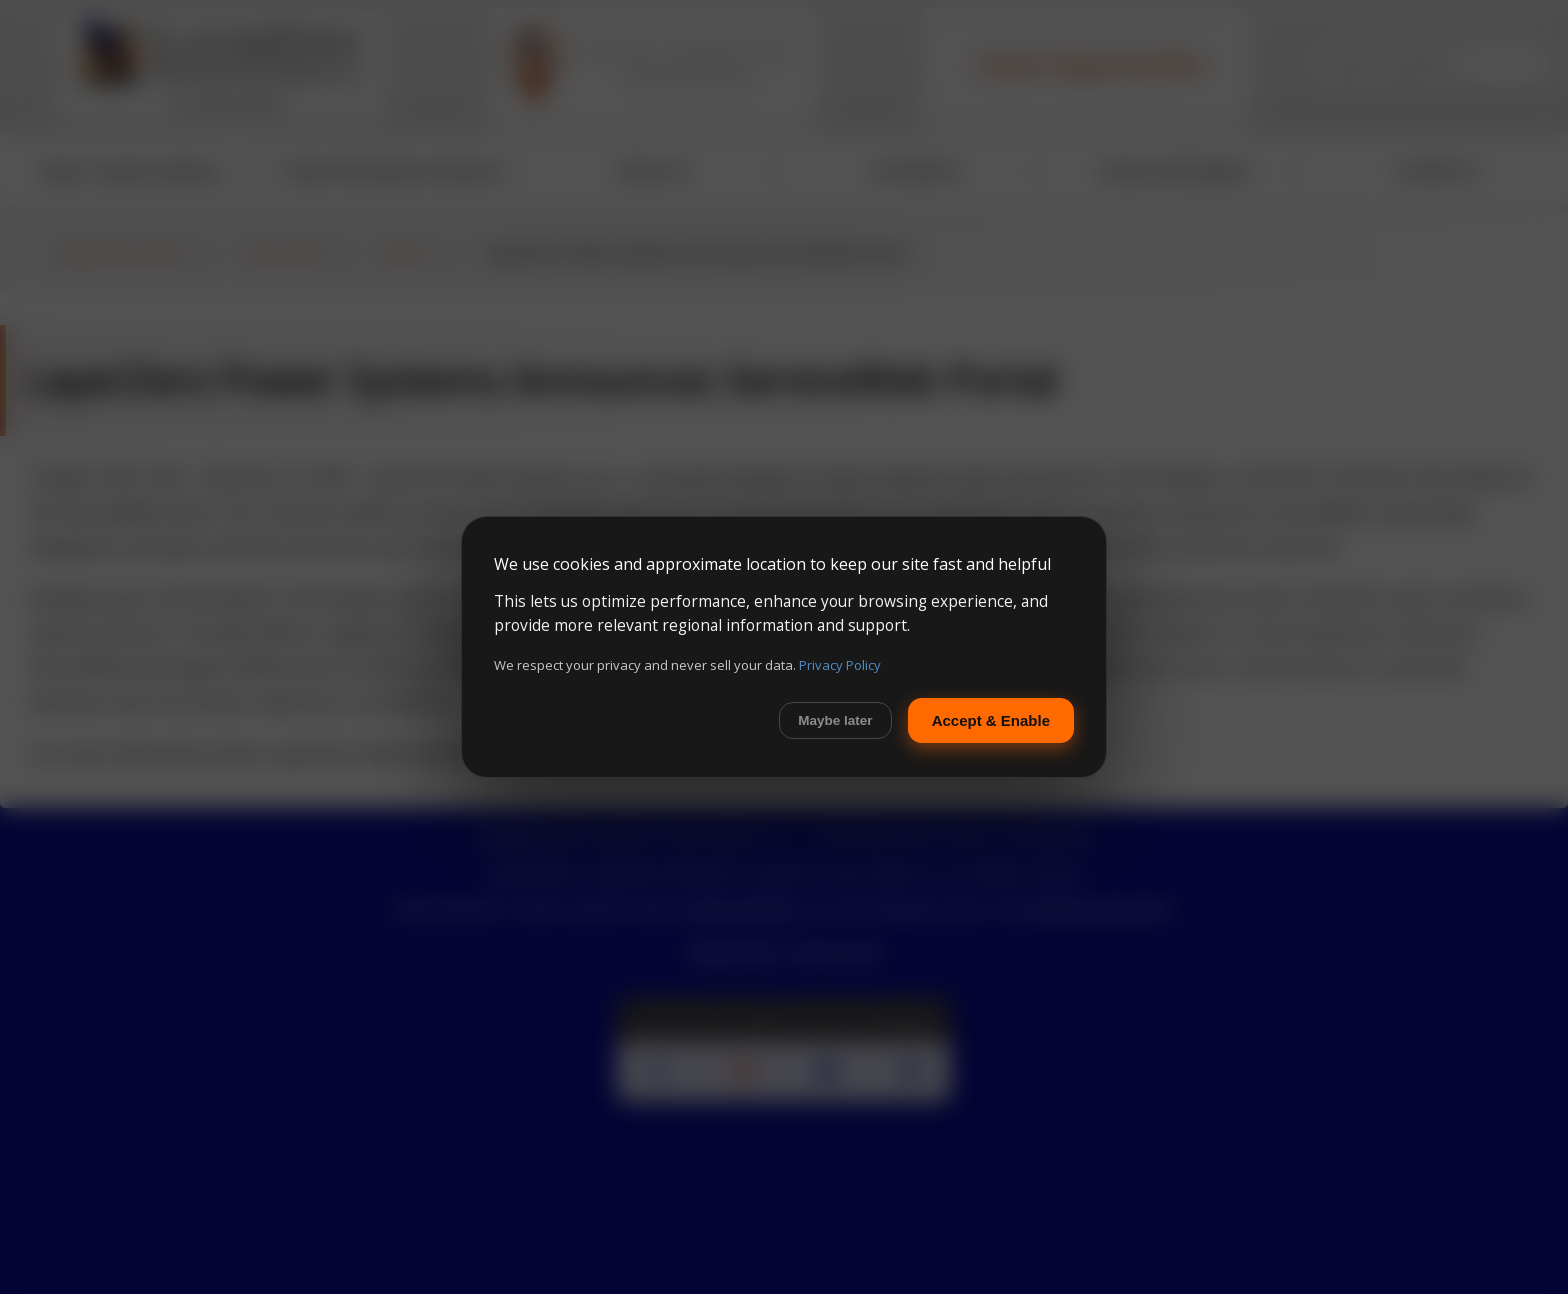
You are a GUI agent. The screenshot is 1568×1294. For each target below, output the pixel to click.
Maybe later (835, 720)
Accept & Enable (991, 720)
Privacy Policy (840, 665)
